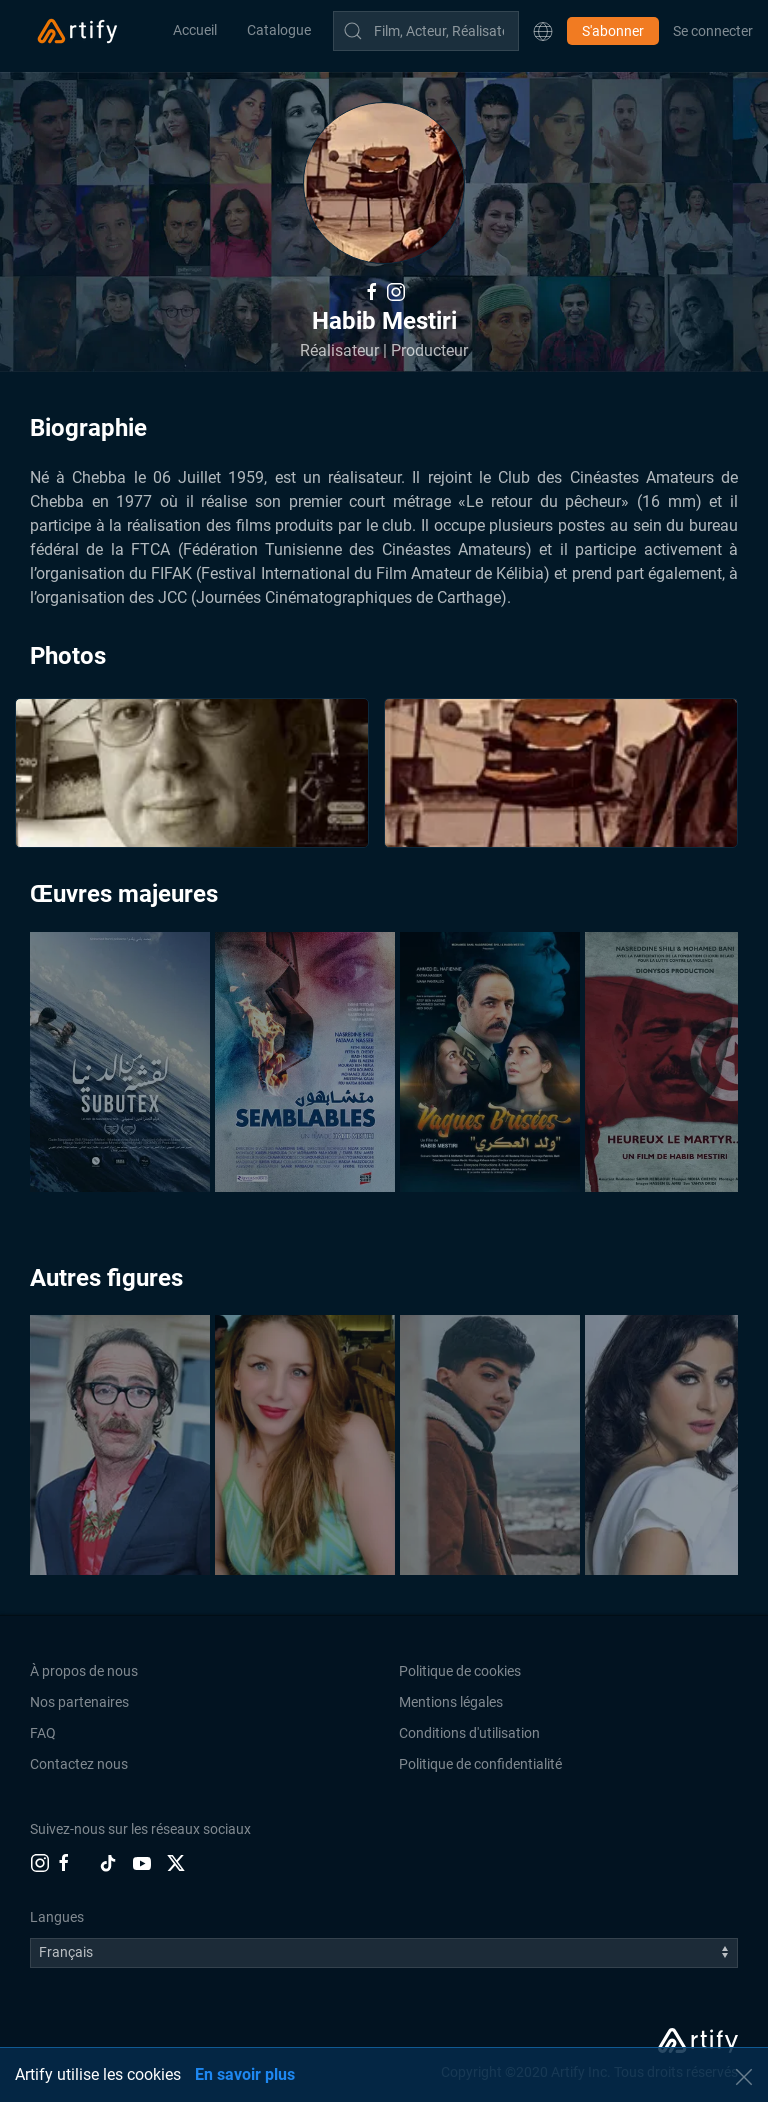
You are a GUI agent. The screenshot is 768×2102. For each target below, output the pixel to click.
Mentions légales (451, 1702)
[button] (543, 31)
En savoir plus (245, 2074)
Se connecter (713, 31)
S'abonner (613, 31)
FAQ (43, 1733)
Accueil (195, 30)
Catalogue (279, 30)
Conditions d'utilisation (469, 1733)
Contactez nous (79, 1764)
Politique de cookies (460, 1671)
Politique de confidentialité (480, 1764)
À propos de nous (84, 1671)
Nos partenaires (79, 1702)
